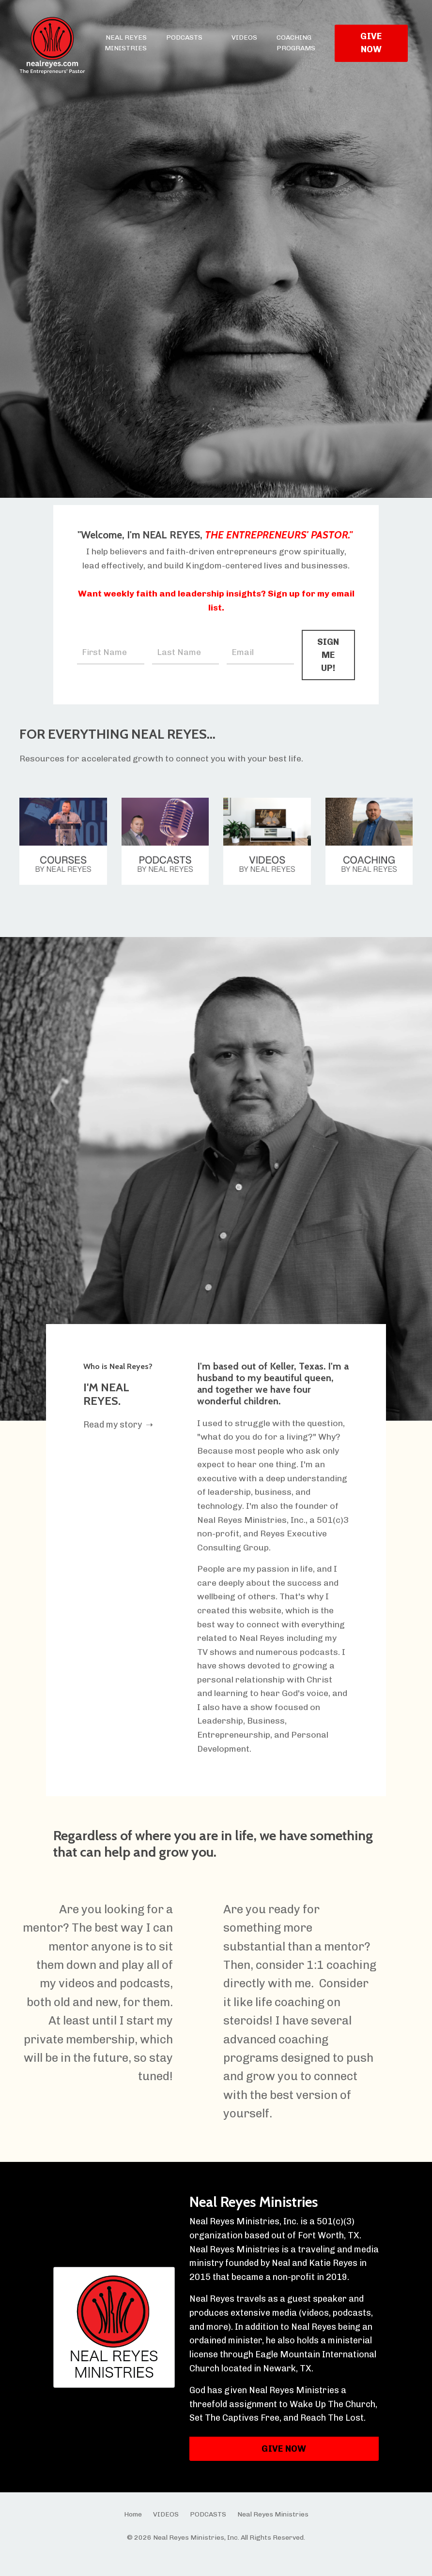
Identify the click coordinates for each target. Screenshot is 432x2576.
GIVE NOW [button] (371, 43)
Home (133, 2533)
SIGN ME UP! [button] (328, 667)
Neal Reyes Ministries (251, 2220)
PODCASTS (184, 37)
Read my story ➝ (119, 1438)
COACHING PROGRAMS (296, 42)
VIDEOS (244, 37)
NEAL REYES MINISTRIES (126, 42)
